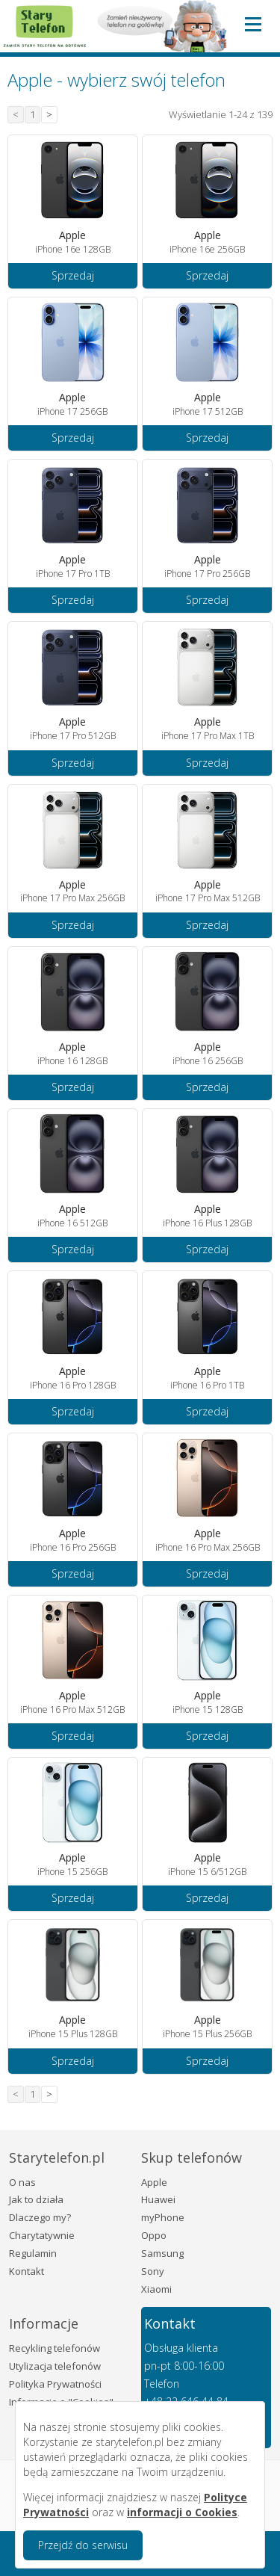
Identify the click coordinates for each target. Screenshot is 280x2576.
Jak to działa (36, 2199)
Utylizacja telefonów (55, 2366)
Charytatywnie (42, 2235)
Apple (154, 2182)
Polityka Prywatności (55, 2384)
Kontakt (26, 2271)
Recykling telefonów (54, 2348)
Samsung (162, 2253)
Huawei (158, 2199)
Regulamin (33, 2253)
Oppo (154, 2235)
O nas (22, 2182)
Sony (152, 2271)
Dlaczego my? (40, 2217)
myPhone (162, 2217)
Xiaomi (156, 2289)
